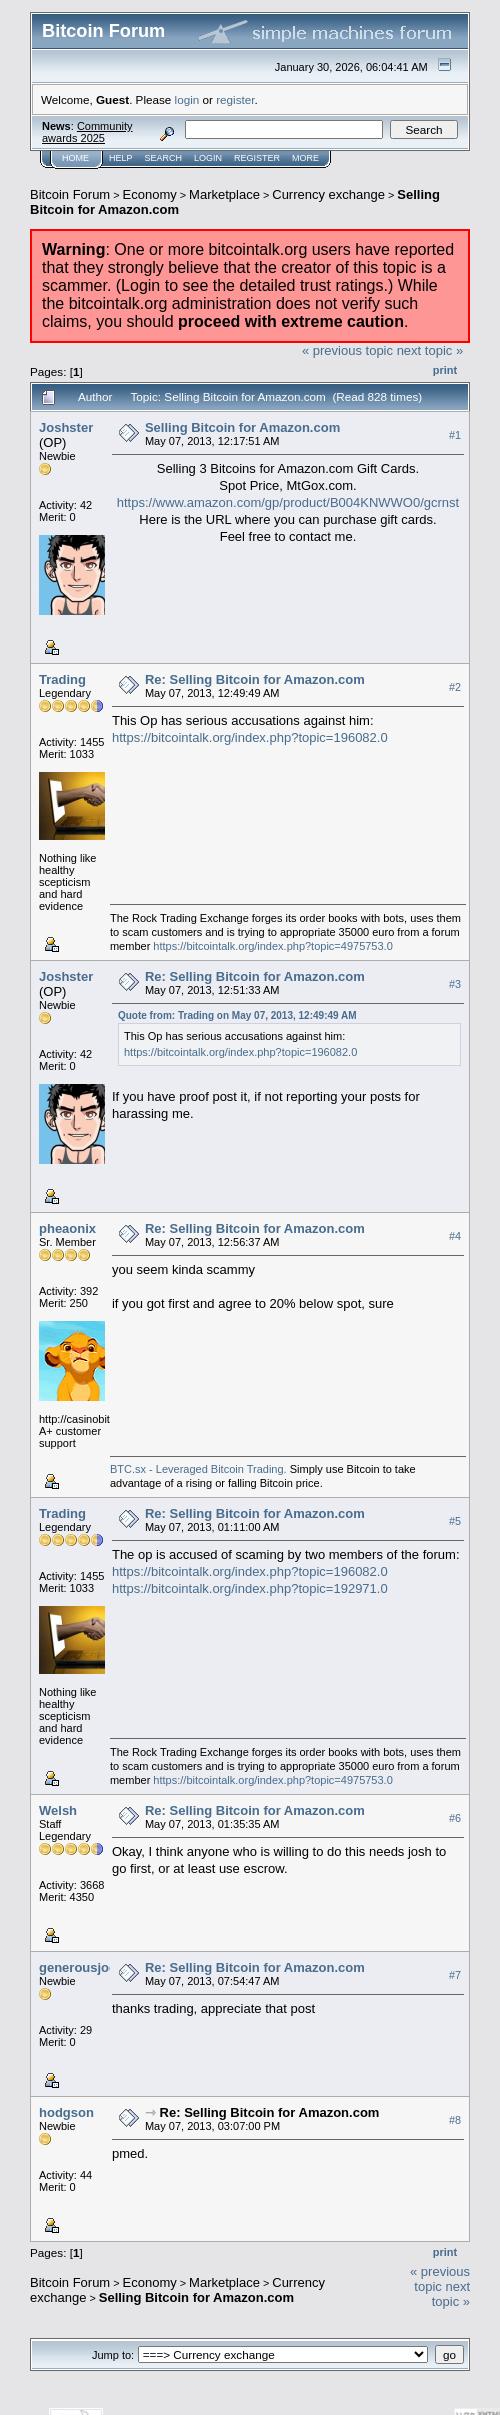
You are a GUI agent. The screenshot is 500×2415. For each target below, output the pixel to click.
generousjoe (77, 1967)
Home (75, 158)
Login (208, 158)
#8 (455, 2120)
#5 (455, 1521)
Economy (150, 194)
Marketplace (224, 194)
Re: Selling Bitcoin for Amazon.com (255, 679)
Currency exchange (328, 194)
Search (164, 158)
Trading (62, 679)
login (187, 99)
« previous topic (347, 350)
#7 (455, 1975)
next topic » (430, 350)
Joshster (66, 427)
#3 (455, 984)
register (235, 99)
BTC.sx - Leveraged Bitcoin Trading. (198, 1469)
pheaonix (67, 1228)
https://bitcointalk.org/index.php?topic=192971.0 (250, 1588)
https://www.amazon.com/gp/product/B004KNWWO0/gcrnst (288, 502)
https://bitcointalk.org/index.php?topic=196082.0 (250, 737)
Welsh (58, 1810)
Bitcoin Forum (70, 194)
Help (121, 158)
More (305, 158)
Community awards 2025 (87, 132)
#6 (455, 1818)
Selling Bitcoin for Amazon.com (242, 427)
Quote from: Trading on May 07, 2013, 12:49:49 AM (237, 1015)
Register (257, 158)
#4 (455, 1236)
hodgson (66, 2112)
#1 (455, 435)
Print (445, 370)
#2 (455, 687)
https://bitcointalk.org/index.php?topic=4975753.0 (272, 946)
